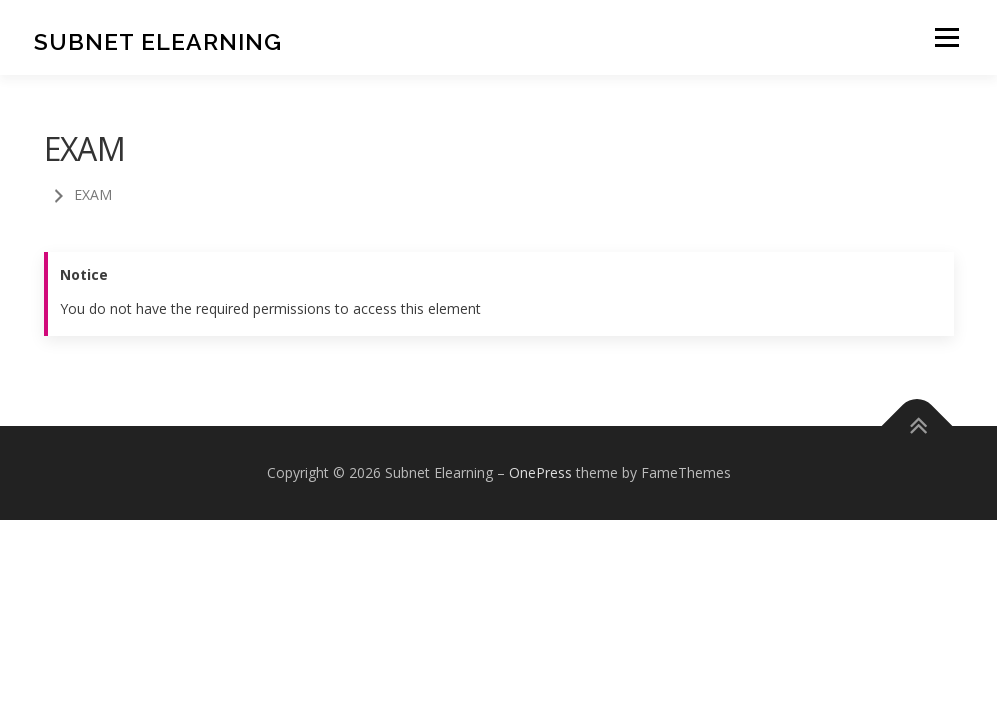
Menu (946, 37)
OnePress (540, 472)
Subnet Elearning (158, 40)
